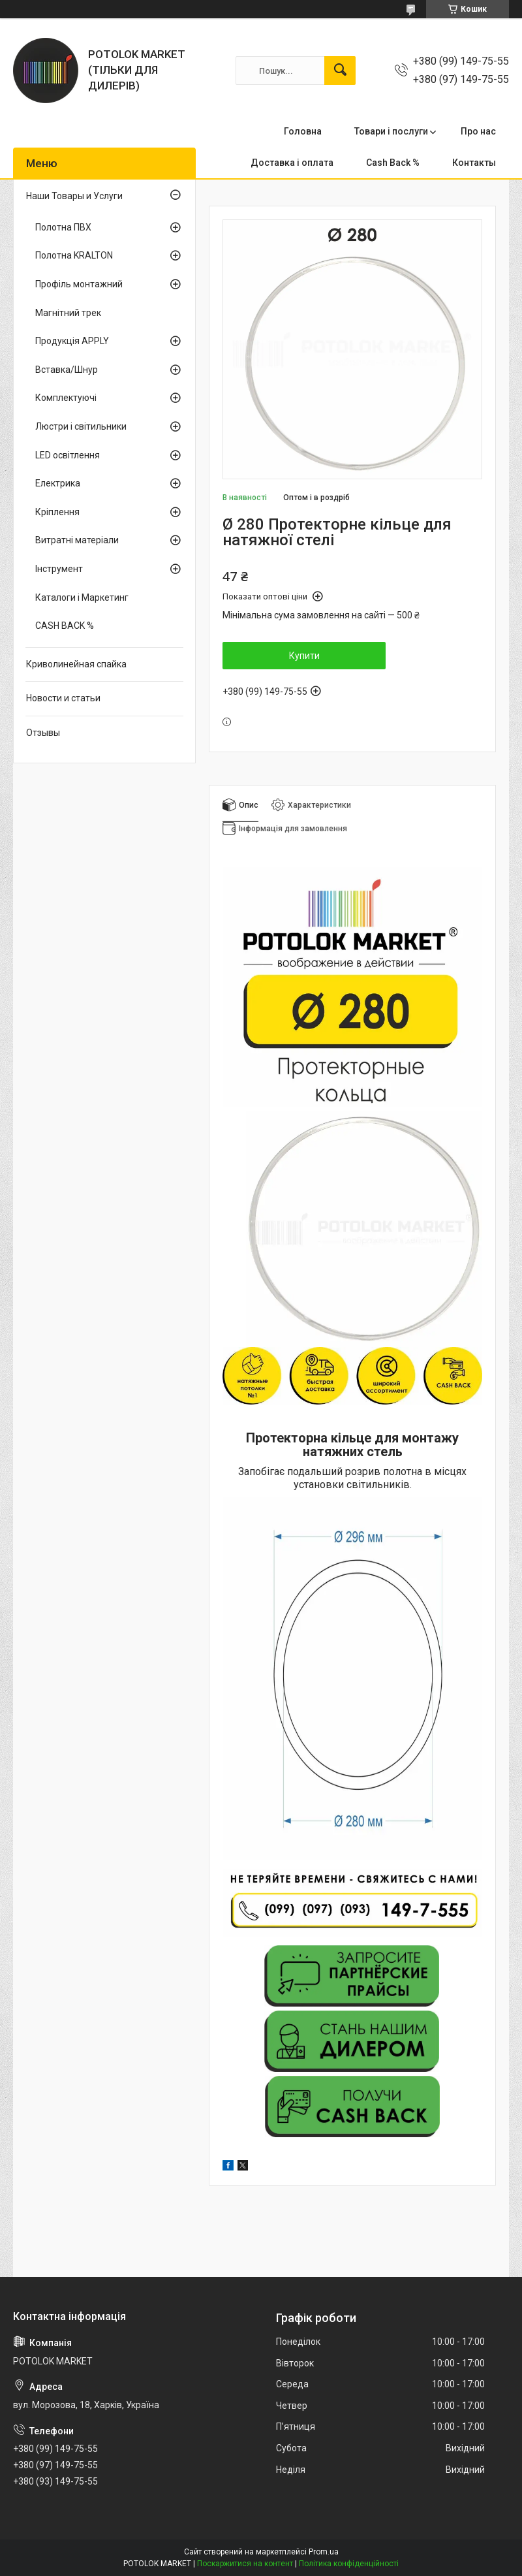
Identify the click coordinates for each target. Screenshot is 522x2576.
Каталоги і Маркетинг (82, 597)
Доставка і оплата (292, 162)
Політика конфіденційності (349, 2563)
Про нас (478, 131)
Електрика (57, 483)
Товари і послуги (391, 131)
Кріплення (57, 512)
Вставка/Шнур (66, 369)
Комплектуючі (66, 397)
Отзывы (43, 732)
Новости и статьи (63, 698)
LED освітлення (67, 455)
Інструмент (59, 569)
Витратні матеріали (77, 540)
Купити (304, 655)
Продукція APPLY (72, 341)
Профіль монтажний (79, 284)
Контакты (474, 162)
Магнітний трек (68, 313)
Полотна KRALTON (74, 255)
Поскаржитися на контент (245, 2563)
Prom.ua (324, 2551)
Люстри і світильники (81, 426)
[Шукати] (340, 70)
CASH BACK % (64, 625)
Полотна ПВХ (63, 227)
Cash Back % (393, 162)
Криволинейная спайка (76, 664)
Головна (303, 131)
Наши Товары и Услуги (74, 196)
